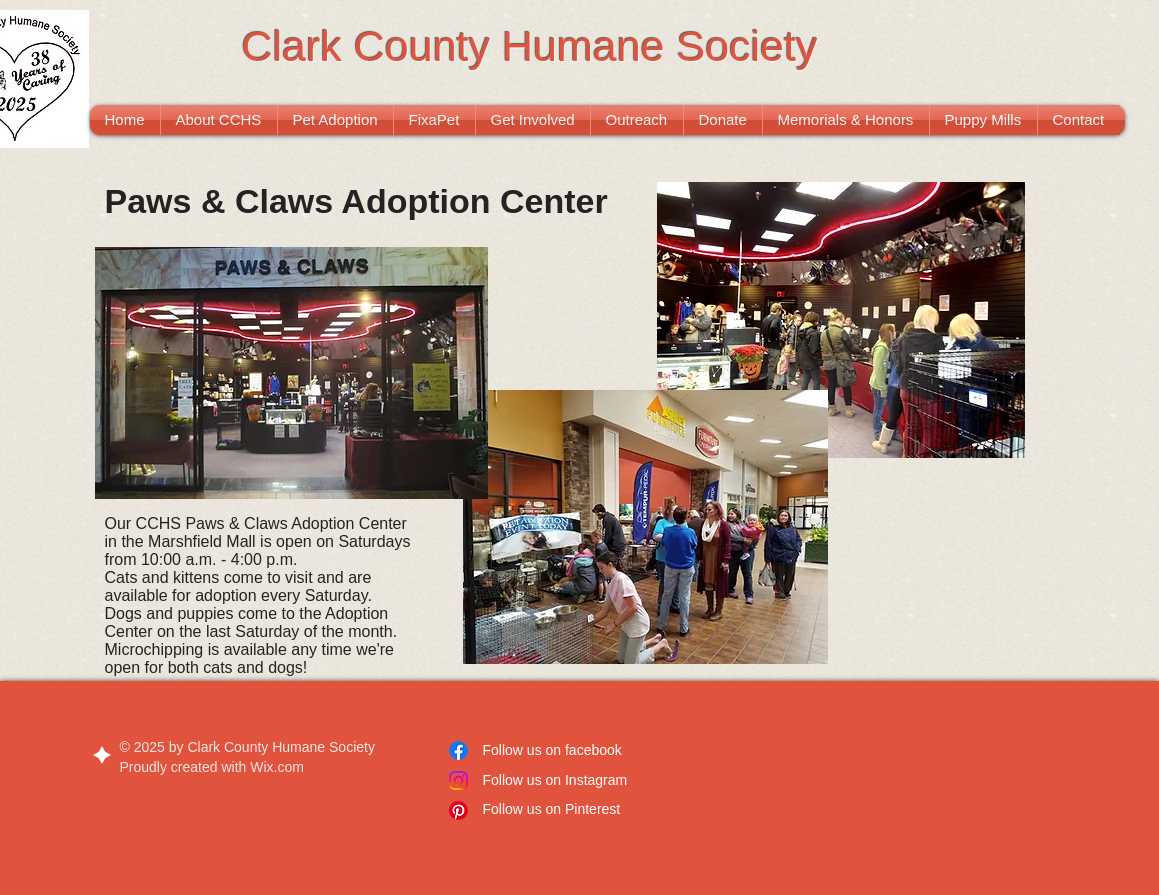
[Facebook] (458, 750)
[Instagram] (458, 780)
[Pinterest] (458, 810)
